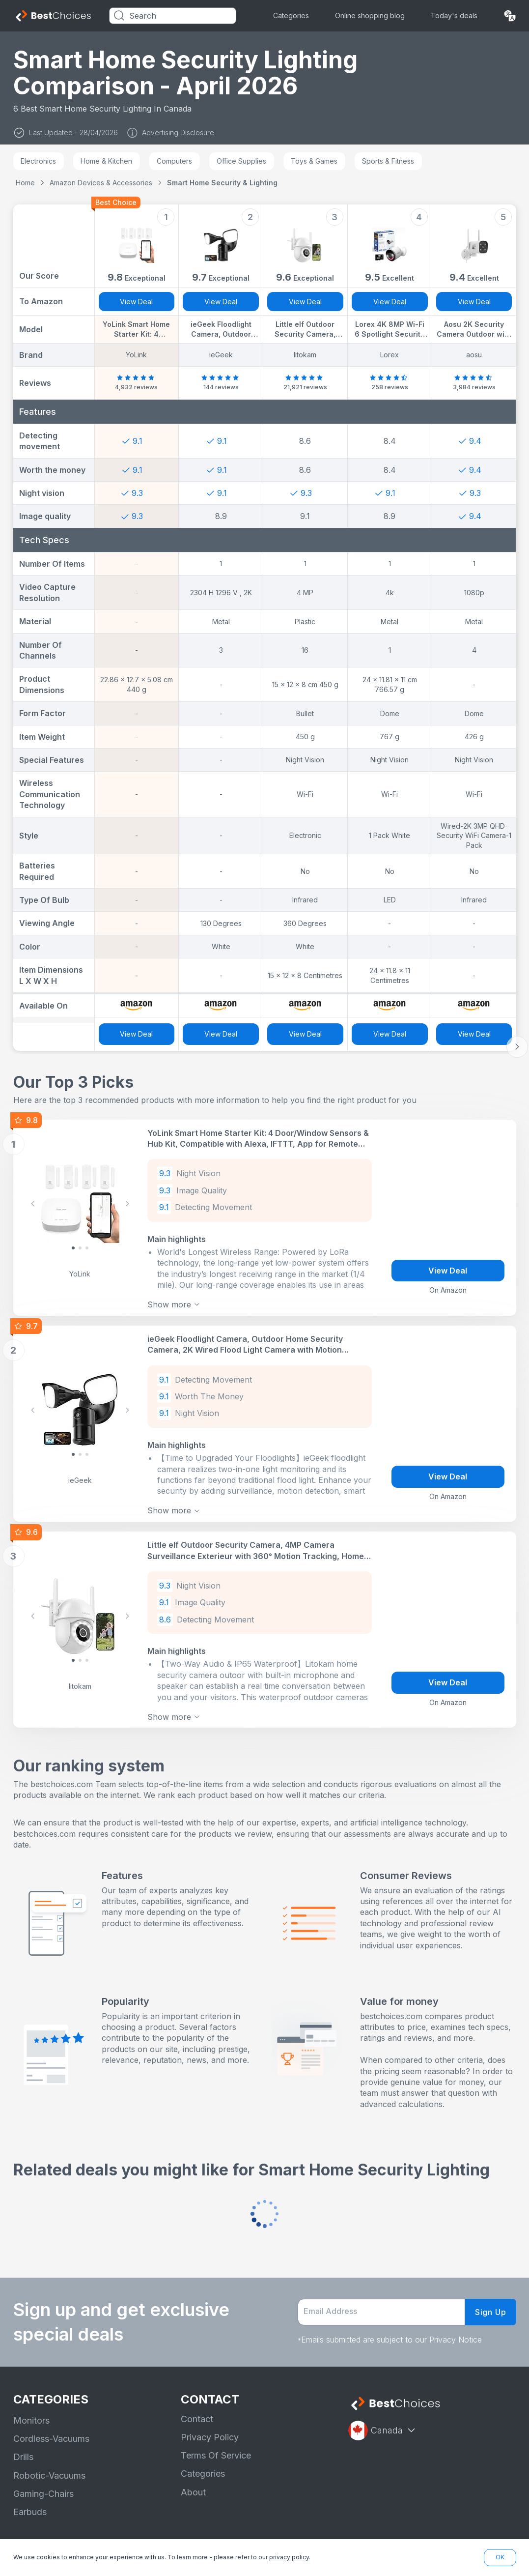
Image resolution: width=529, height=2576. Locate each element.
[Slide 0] (73, 1246)
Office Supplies (241, 161)
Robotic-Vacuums (49, 2465)
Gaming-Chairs (43, 2483)
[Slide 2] (86, 1246)
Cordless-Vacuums (51, 2428)
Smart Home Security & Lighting (222, 182)
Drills (23, 2446)
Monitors (31, 2409)
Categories (291, 15)
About (193, 2481)
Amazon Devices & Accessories (101, 182)
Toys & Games (314, 161)
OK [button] (500, 2557)
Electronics (38, 161)
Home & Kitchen (106, 161)
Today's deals (454, 15)
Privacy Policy (210, 2426)
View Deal (136, 301)
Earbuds (30, 2501)
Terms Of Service (216, 2444)
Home (25, 182)
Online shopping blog (370, 15)
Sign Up (490, 2301)
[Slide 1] (80, 1246)
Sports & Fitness (388, 161)
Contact (197, 2408)
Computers (174, 161)
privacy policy (289, 2557)
